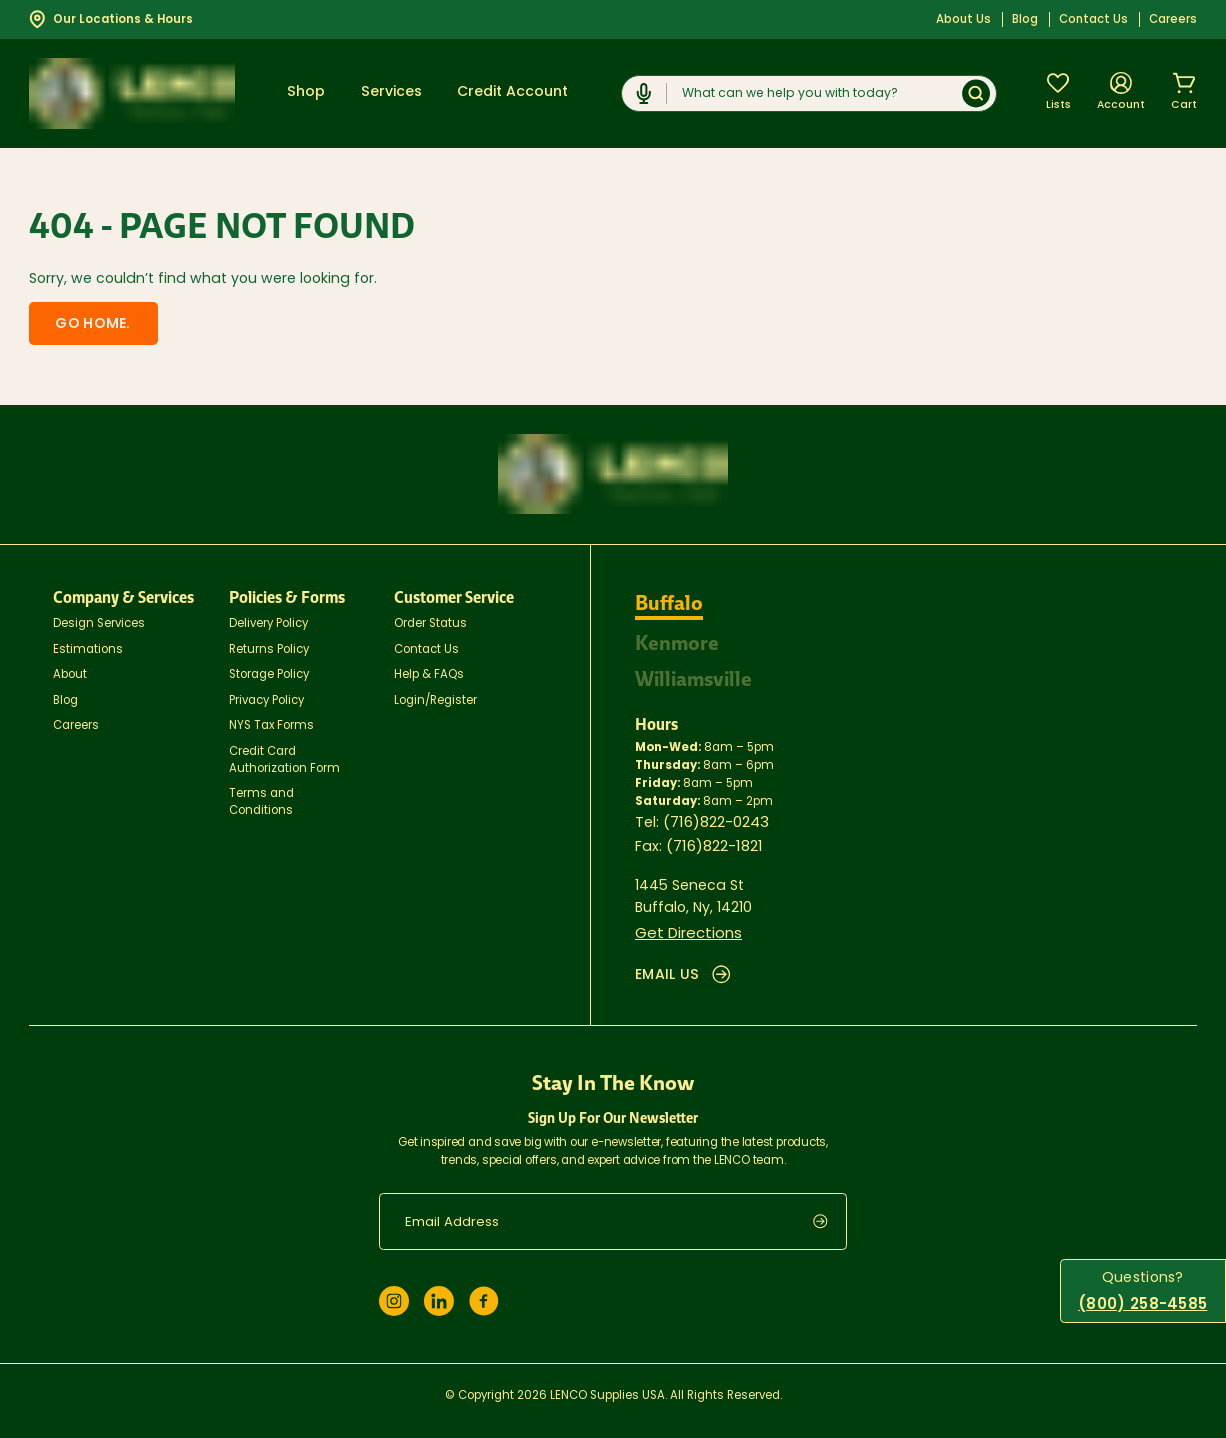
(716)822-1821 (713, 835)
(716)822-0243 (715, 812)
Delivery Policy (268, 621)
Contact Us (1093, 20)
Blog (1025, 20)
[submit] (829, 1206)
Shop (306, 92)
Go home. (80, 323)
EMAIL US (681, 960)
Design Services (99, 621)
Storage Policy (269, 672)
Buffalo (670, 598)
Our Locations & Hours (111, 19)
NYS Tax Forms (271, 723)
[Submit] (976, 93)
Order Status (430, 621)
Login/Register (435, 697)
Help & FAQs (429, 672)
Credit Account (512, 92)
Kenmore (677, 637)
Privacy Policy (266, 697)
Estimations (88, 646)
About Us (963, 20)
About (70, 672)
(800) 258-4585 (1146, 1305)
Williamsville (696, 671)
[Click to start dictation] (645, 93)
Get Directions (685, 921)
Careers (1173, 20)
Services (391, 92)
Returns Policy (269, 646)
